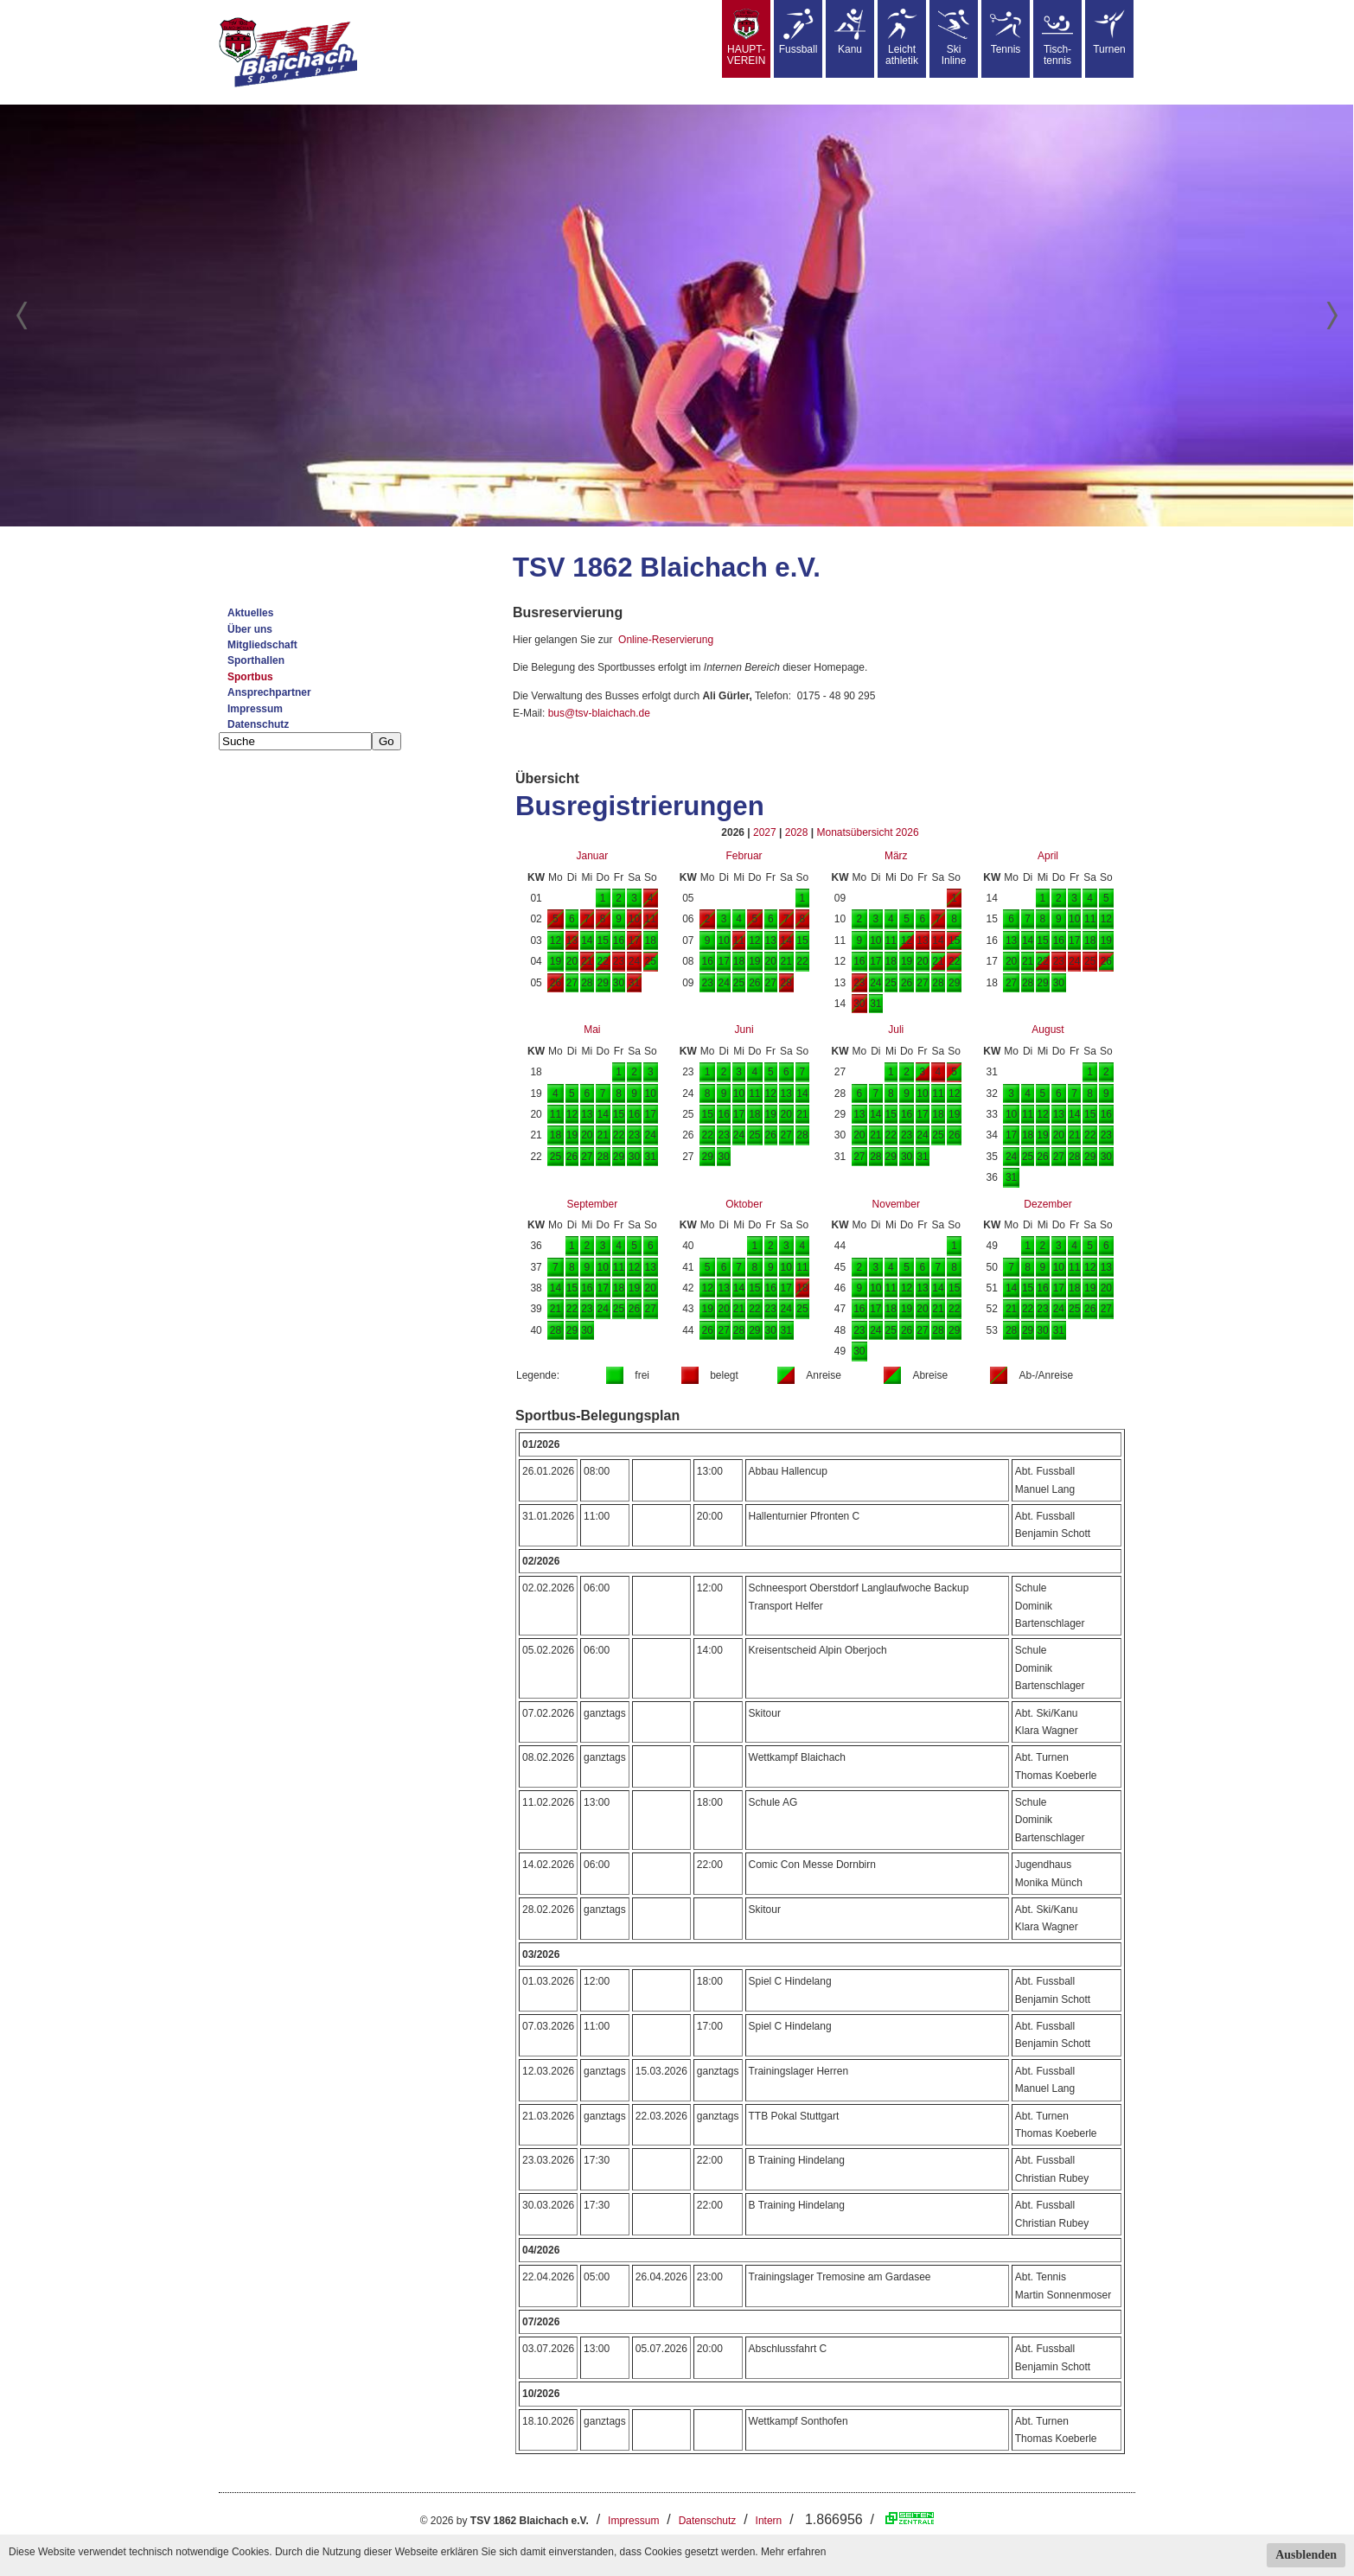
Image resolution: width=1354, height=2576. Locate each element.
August (1047, 1029)
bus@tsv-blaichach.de (599, 713)
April (1048, 856)
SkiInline (953, 38)
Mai (592, 1029)
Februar (744, 856)
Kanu (849, 32)
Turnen (1109, 32)
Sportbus (250, 677)
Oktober (744, 1204)
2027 (764, 832)
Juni (744, 1029)
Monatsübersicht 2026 (867, 832)
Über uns (249, 629)
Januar (592, 856)
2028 (796, 832)
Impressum (255, 709)
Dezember (1047, 1204)
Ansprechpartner (269, 692)
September (591, 1204)
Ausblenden (1306, 2554)
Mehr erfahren (793, 2552)
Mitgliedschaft (262, 645)
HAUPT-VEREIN (746, 38)
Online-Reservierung (665, 640)
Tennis (1005, 32)
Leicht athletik (901, 38)
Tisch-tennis (1057, 38)
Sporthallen (255, 660)
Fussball (798, 32)
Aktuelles (250, 613)
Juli (896, 1029)
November (896, 1204)
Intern (769, 2521)
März (896, 856)
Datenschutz (258, 724)
